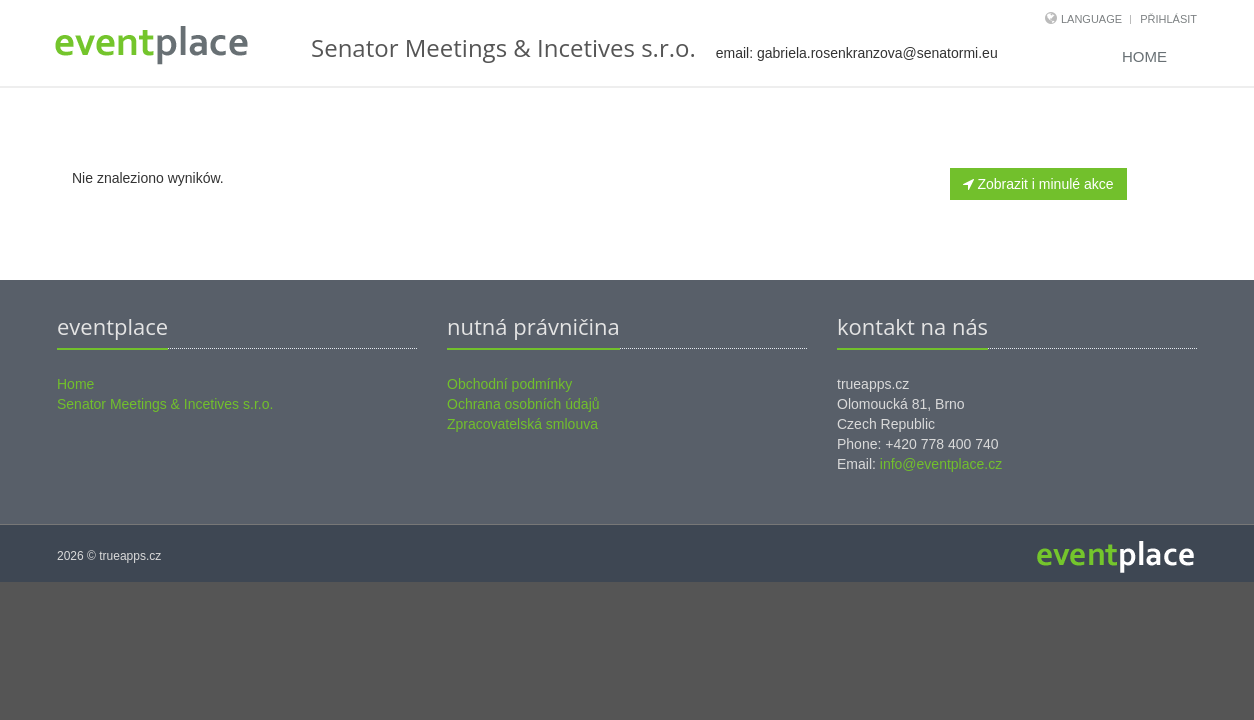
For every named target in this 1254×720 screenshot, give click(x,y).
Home (1144, 56)
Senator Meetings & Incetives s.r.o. (165, 404)
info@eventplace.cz (941, 464)
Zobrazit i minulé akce (1038, 184)
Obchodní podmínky (509, 384)
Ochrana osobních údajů (523, 404)
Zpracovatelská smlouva (522, 424)
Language (1093, 19)
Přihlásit (1168, 19)
